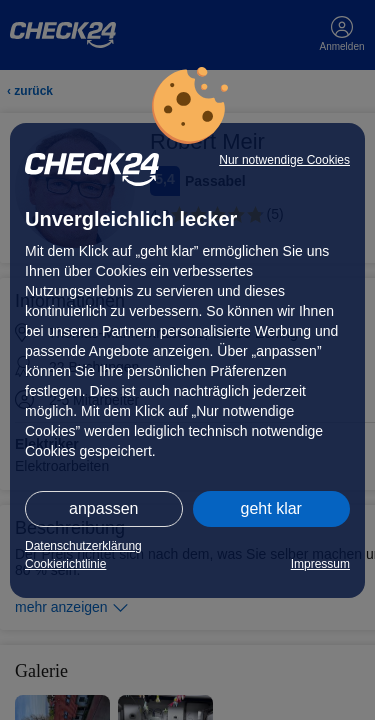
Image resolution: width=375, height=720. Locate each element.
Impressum (320, 564)
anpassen (103, 508)
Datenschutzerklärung (83, 546)
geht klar (271, 508)
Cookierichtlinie (65, 564)
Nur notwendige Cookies (284, 160)
